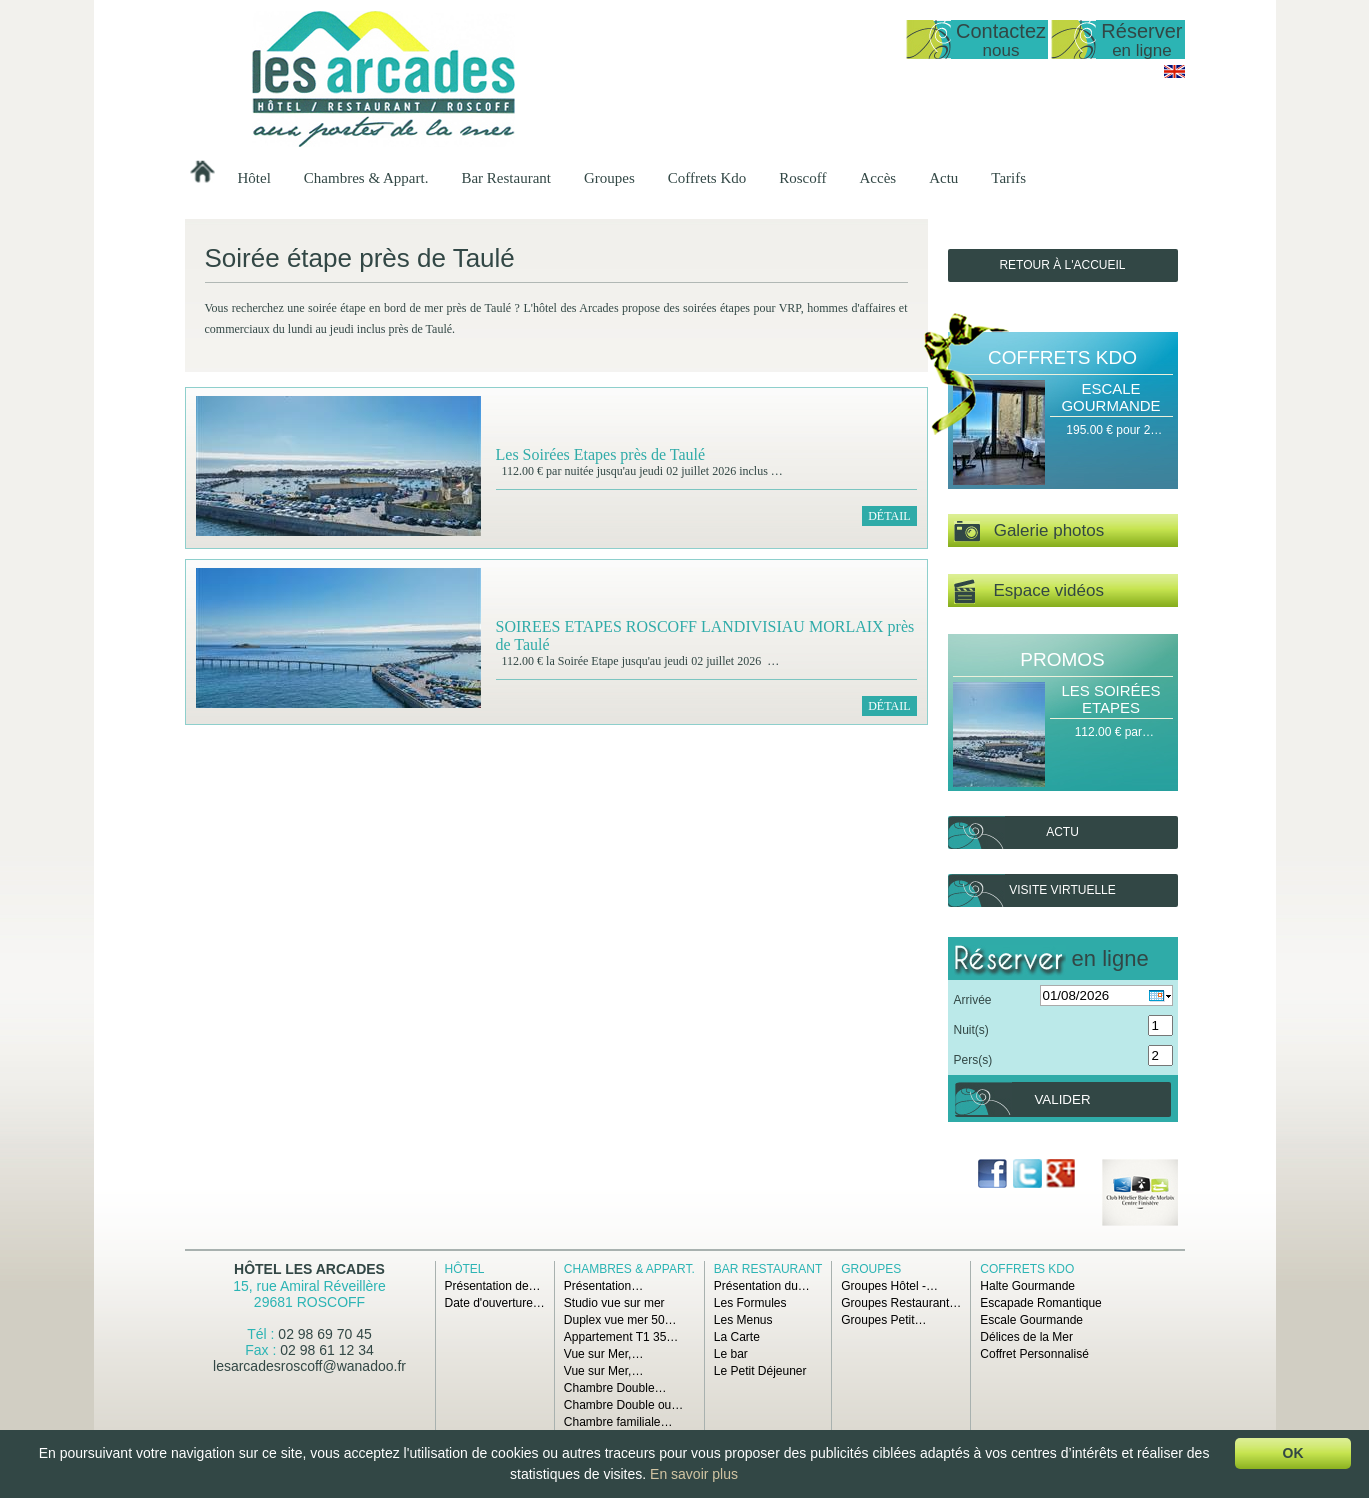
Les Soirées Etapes (1110, 699)
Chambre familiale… (618, 1422)
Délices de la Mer (1026, 1337)
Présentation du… (762, 1286)
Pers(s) (973, 1060)
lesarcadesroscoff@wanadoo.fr (309, 1366)
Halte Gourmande (1027, 1286)
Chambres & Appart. (366, 178)
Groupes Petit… (883, 1320)
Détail (889, 516)
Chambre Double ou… (623, 1405)
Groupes (609, 178)
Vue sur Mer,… (604, 1354)
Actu (943, 178)
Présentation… (603, 1286)
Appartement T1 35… (621, 1337)
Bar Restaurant (506, 178)
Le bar (731, 1354)
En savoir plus (694, 1474)
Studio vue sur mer (614, 1303)
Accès (878, 178)
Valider (1062, 1099)
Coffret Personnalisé (1034, 1354)
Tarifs (1008, 178)
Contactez (1001, 39)
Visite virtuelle (1062, 890)
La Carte (737, 1337)
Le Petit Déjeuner (760, 1371)
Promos (1062, 659)
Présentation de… (493, 1286)
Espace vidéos (1029, 591)
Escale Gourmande (1110, 397)
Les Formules (750, 1303)
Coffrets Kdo (707, 178)
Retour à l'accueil (1062, 265)
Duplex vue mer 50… (620, 1320)
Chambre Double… (615, 1388)
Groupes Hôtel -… (889, 1286)
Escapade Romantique (1040, 1303)
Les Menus (743, 1320)
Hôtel (254, 178)
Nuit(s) (971, 1030)
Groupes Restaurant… (901, 1303)
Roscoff (802, 178)
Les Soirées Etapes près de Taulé (601, 454)
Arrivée (973, 1000)
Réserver (1141, 39)
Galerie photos (1029, 531)
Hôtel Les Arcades (309, 1269)
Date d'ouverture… (495, 1303)
